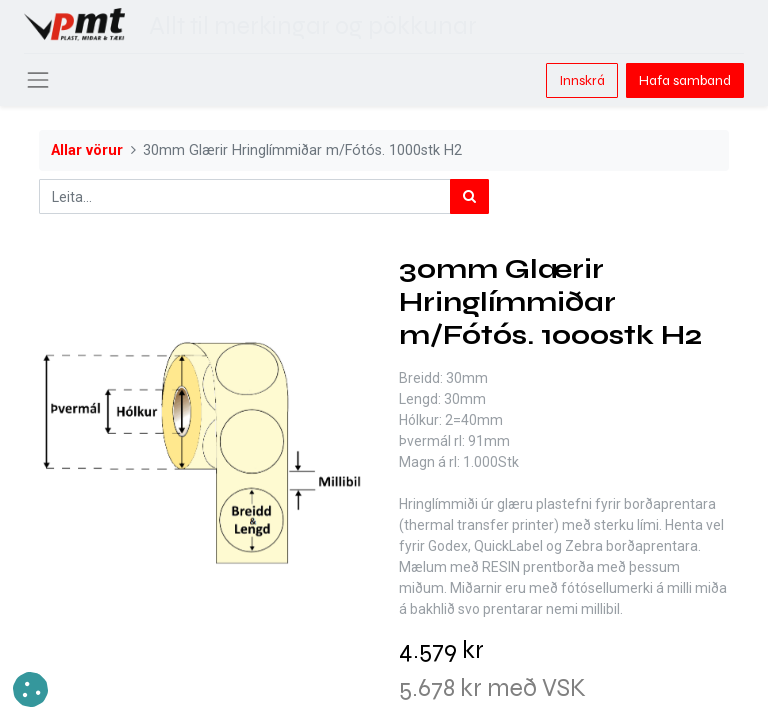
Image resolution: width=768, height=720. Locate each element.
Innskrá (582, 80)
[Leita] (469, 196)
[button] (30, 689)
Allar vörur (87, 150)
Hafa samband (685, 80)
